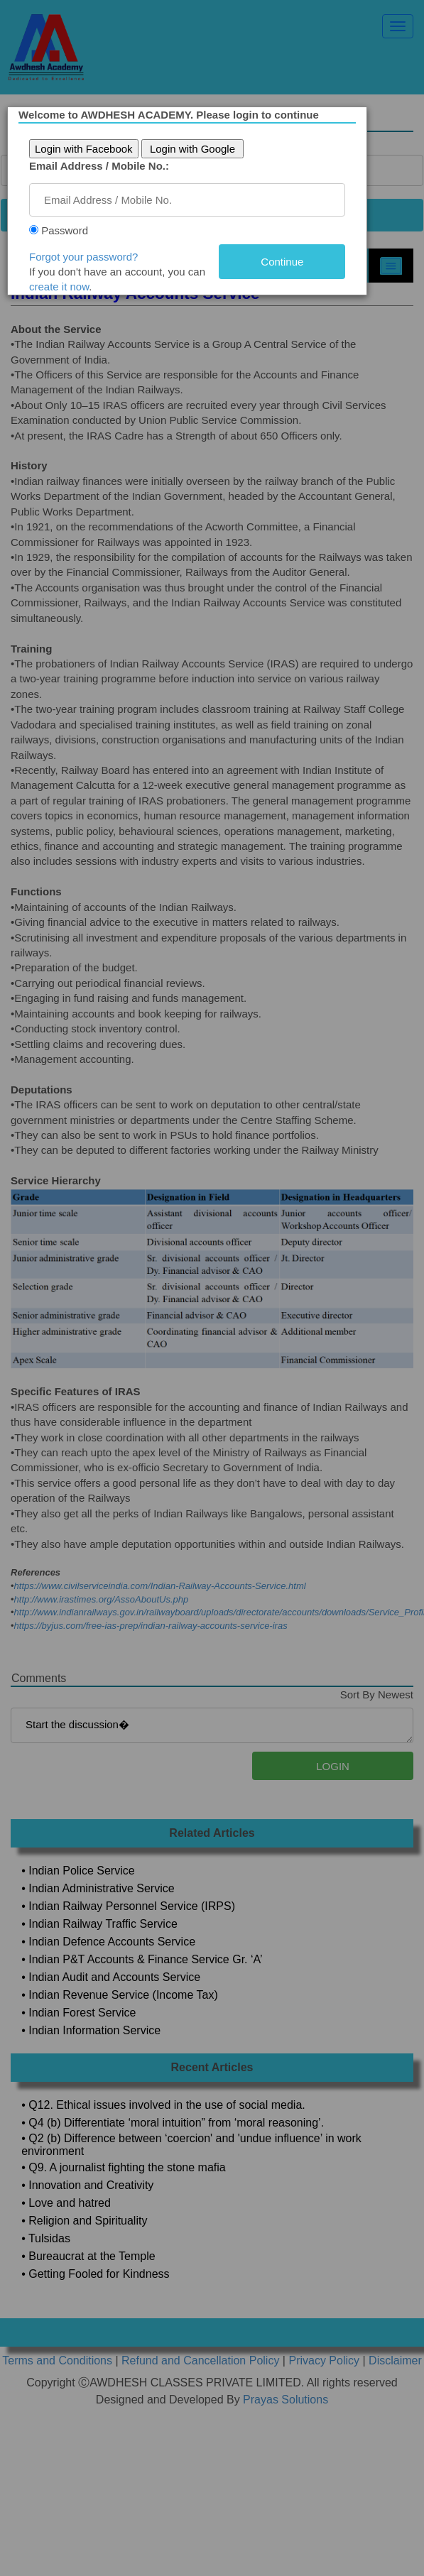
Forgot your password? (87, 257)
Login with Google (196, 149)
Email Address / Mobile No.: (103, 166)
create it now (62, 286)
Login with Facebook (87, 149)
